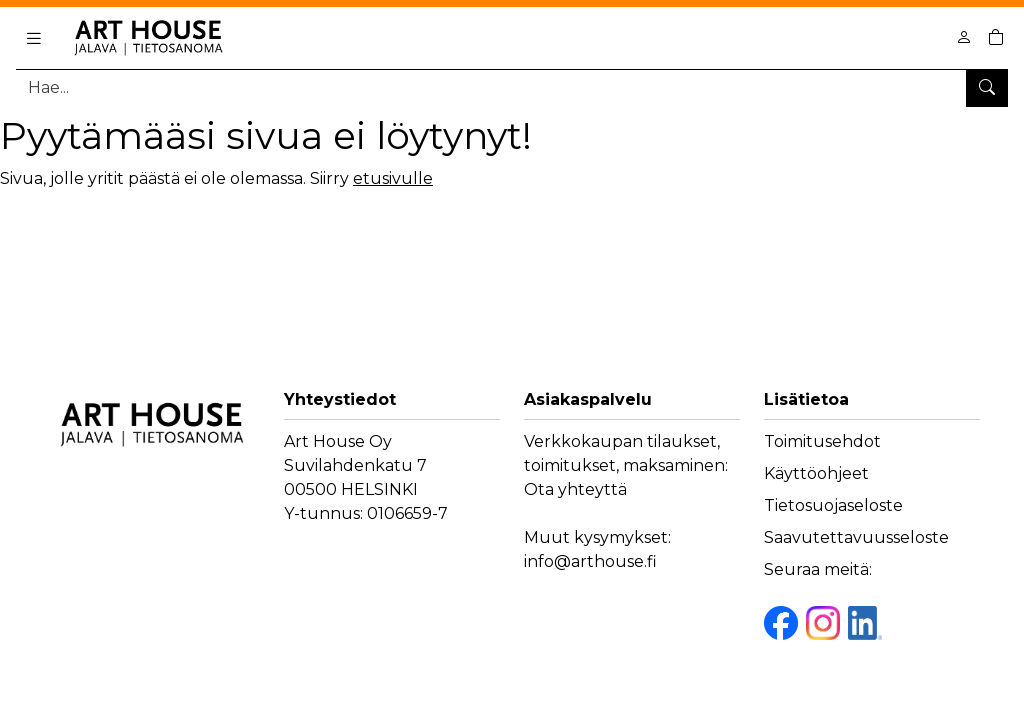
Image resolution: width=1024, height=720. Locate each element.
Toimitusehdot (822, 441)
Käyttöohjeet (816, 473)
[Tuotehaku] (512, 87)
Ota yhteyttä (575, 489)
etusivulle (393, 178)
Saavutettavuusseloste (856, 537)
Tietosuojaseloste (833, 505)
